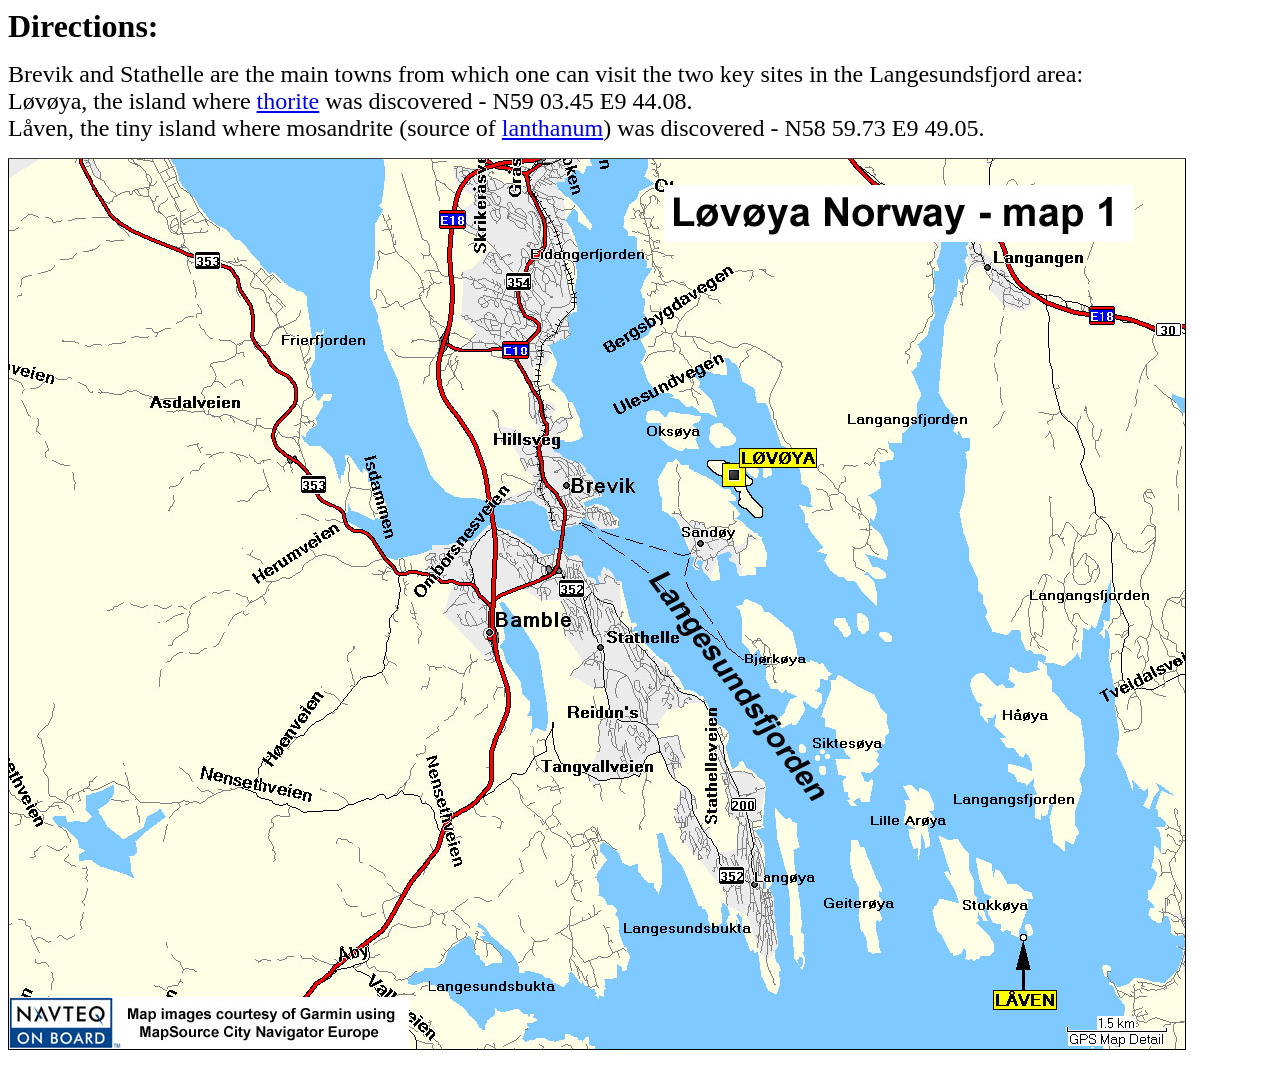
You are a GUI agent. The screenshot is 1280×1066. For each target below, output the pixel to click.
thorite (288, 101)
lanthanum (552, 128)
